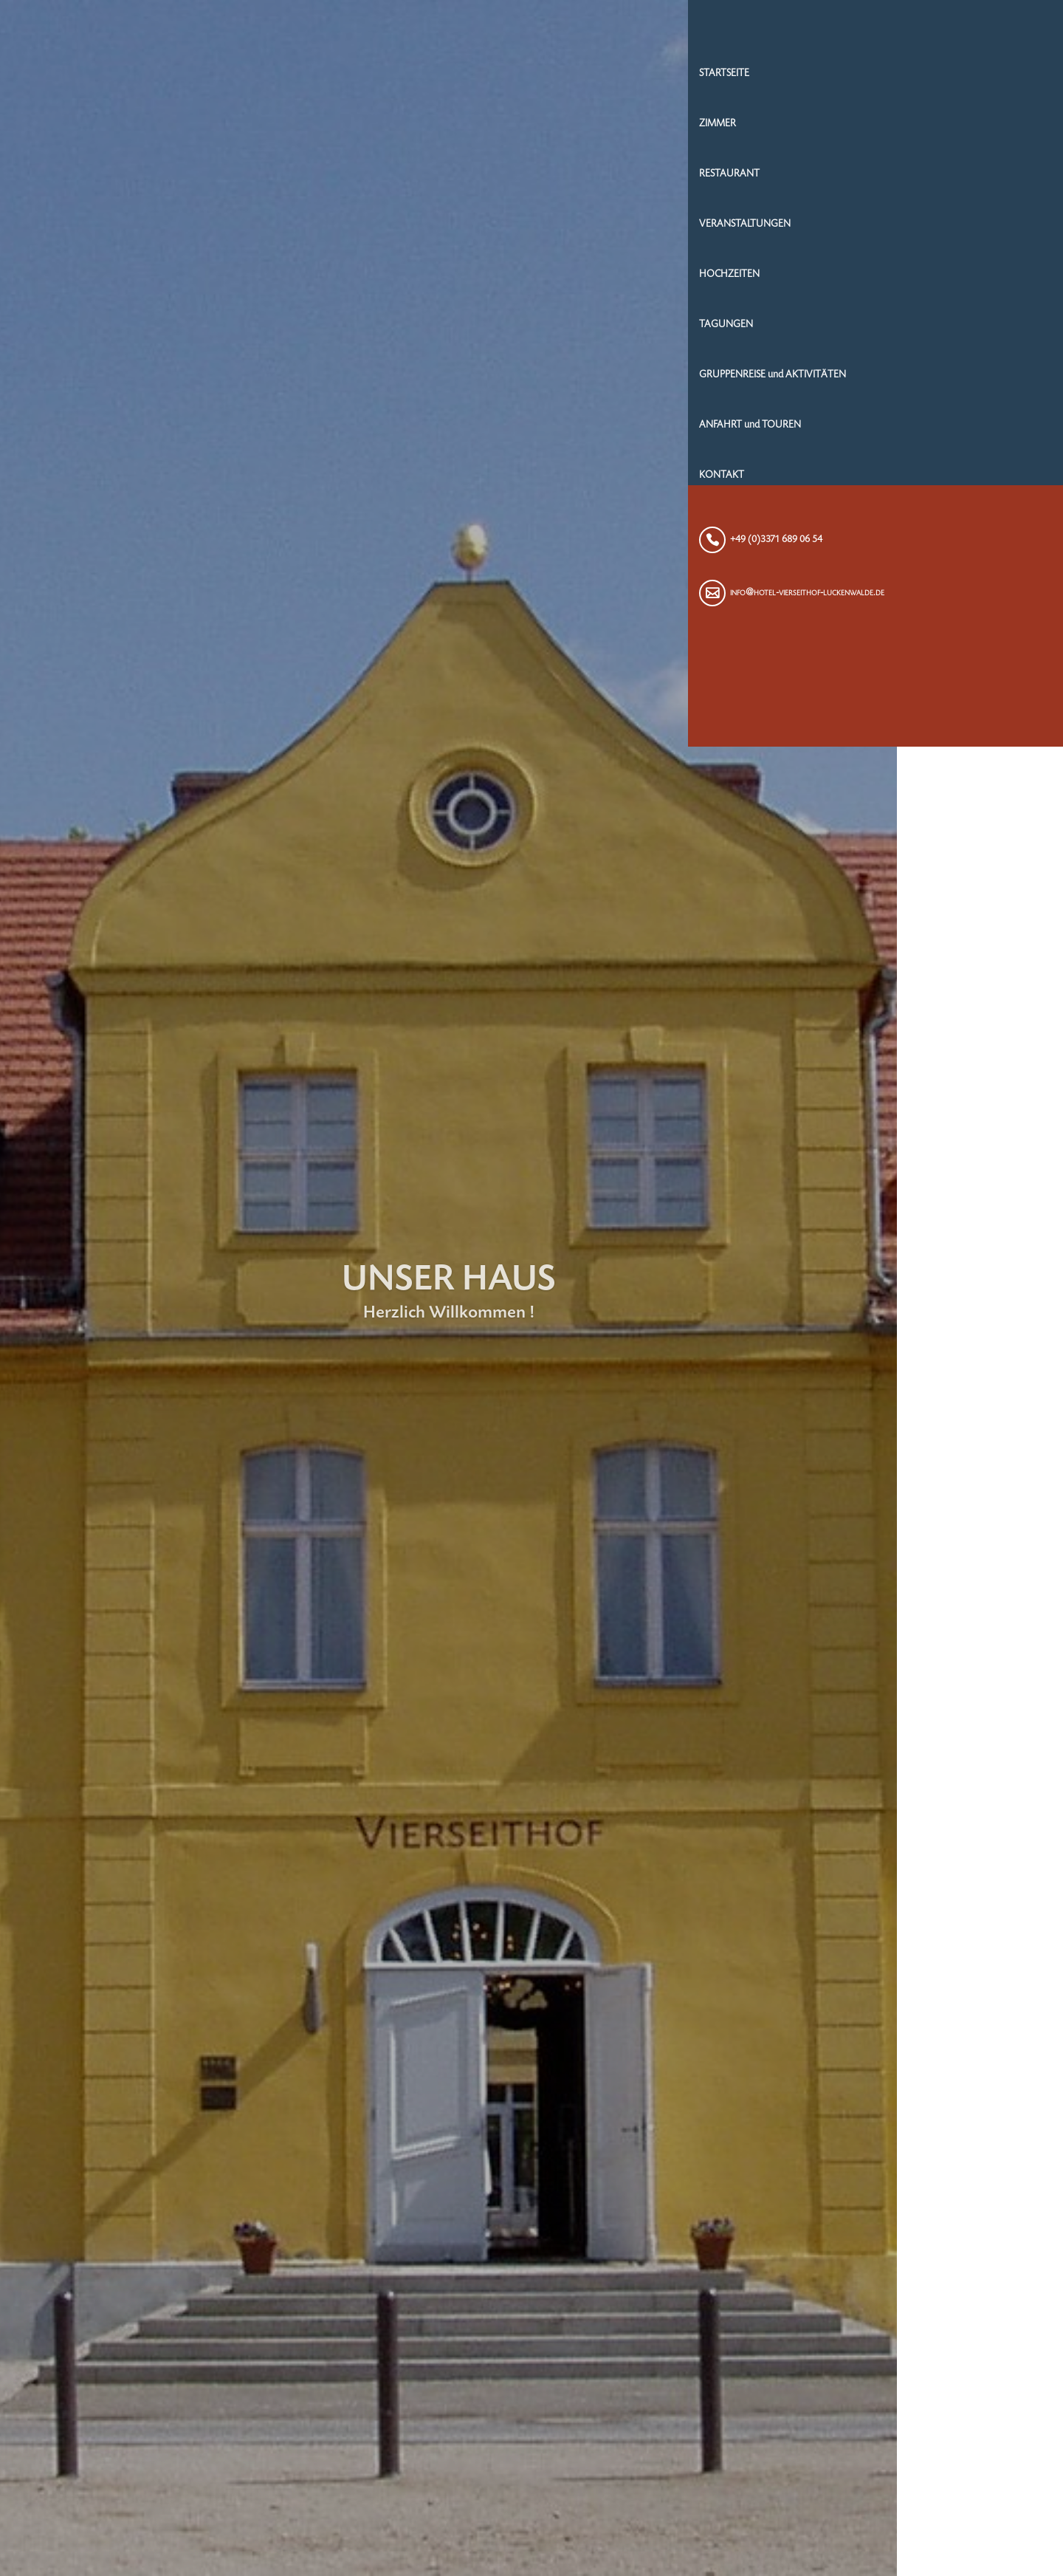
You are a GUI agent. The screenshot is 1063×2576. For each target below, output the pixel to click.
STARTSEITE (893, 79)
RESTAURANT (898, 179)
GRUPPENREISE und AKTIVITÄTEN (941, 380)
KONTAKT (890, 481)
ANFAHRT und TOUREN (919, 430)
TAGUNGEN (895, 330)
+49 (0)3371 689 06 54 (945, 545)
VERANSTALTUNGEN (914, 230)
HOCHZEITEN (898, 280)
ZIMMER (886, 129)
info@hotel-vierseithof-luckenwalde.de (976, 598)
